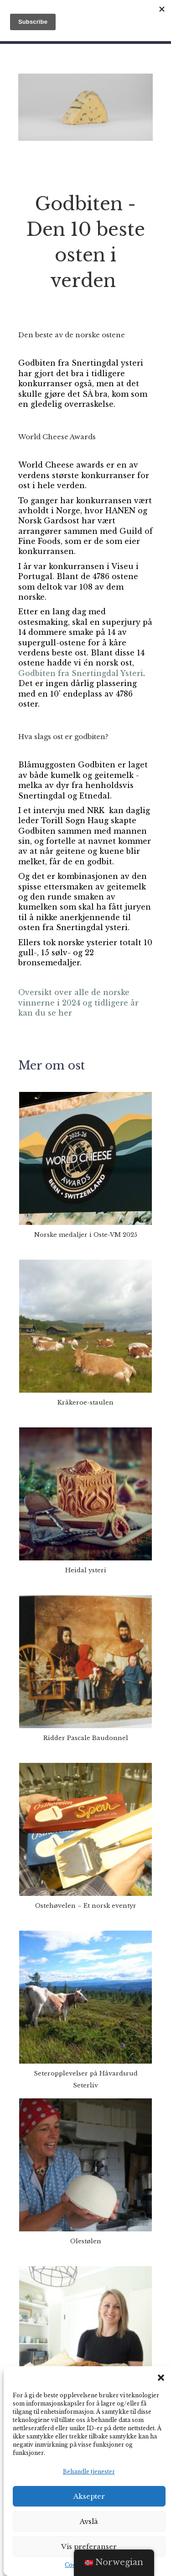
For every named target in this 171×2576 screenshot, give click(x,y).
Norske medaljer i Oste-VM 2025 (85, 1235)
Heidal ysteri (85, 1570)
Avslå (89, 2521)
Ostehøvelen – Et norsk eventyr (85, 1906)
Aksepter (89, 2496)
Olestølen (85, 2241)
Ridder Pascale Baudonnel (85, 1738)
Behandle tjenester (89, 2471)
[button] (161, 2377)
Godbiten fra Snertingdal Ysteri (80, 673)
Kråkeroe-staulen (85, 1402)
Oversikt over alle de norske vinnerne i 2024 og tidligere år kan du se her (78, 1002)
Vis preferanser (89, 2546)
